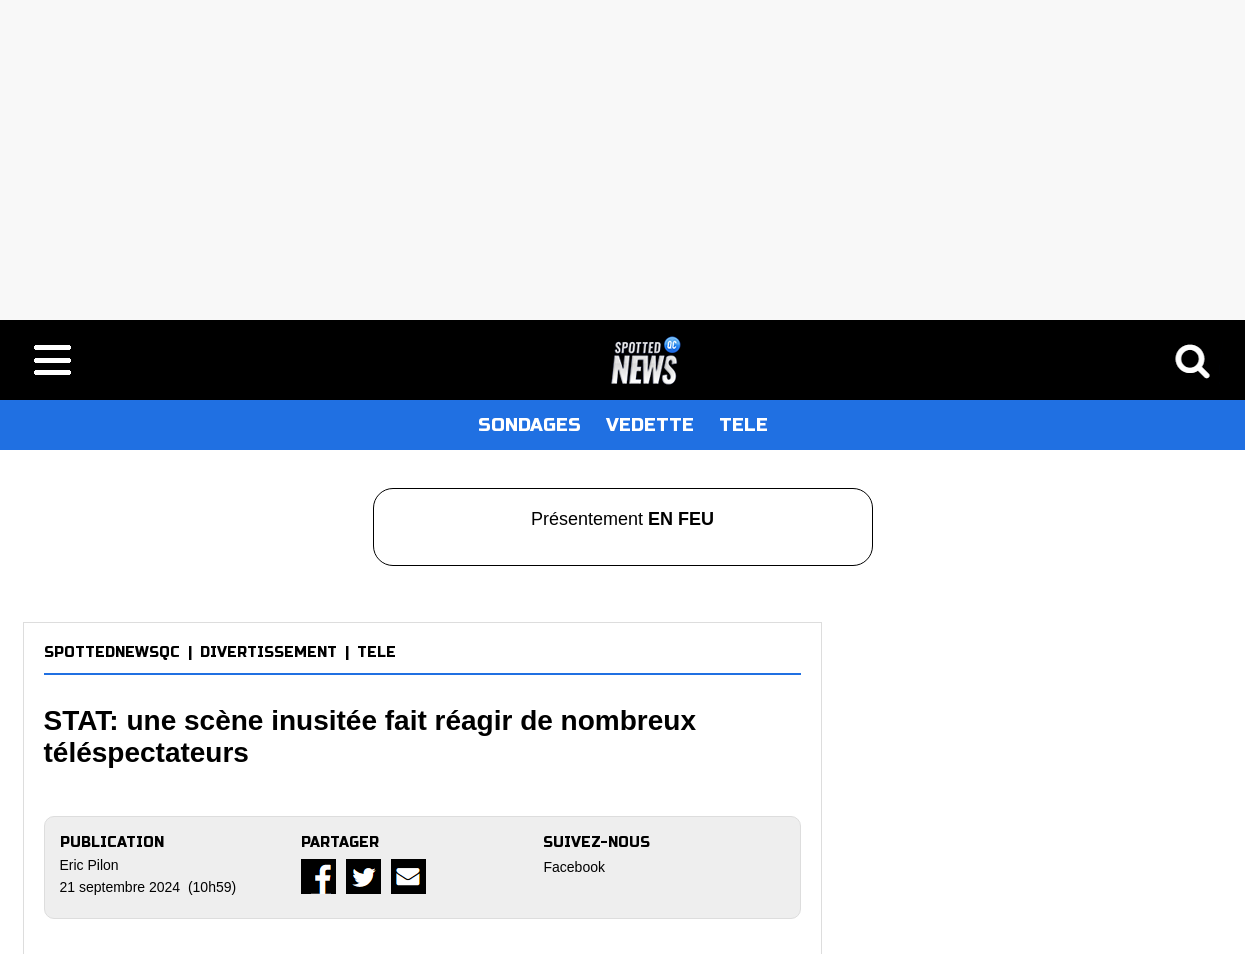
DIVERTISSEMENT (268, 652)
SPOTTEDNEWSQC (112, 652)
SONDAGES (529, 425)
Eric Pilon (89, 865)
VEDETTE (650, 425)
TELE (743, 425)
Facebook (573, 867)
